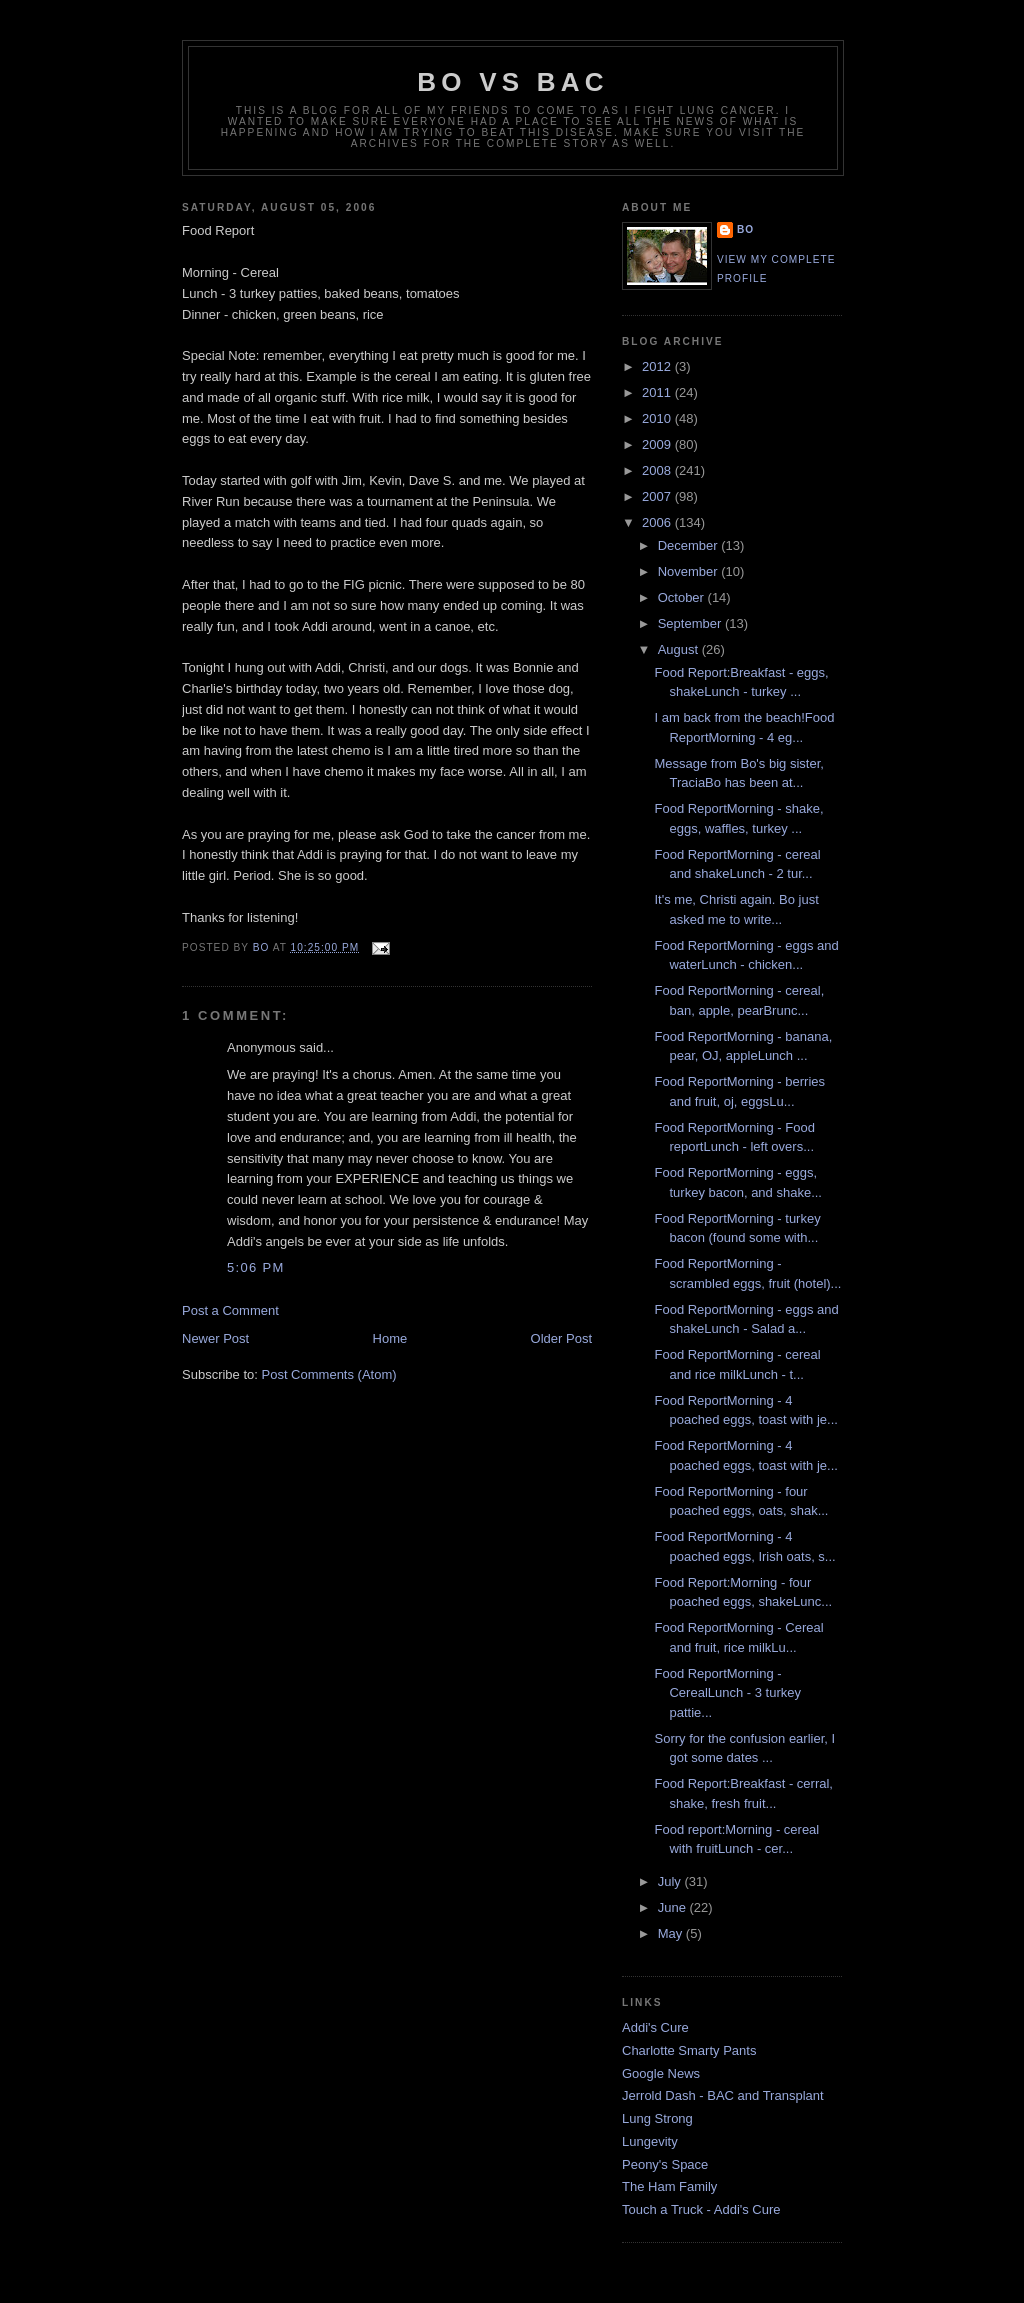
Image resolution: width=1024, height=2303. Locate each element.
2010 (658, 418)
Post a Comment (230, 1310)
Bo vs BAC (512, 82)
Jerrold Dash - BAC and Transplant (723, 2095)
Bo (745, 229)
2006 (658, 522)
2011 (658, 392)
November (690, 571)
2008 (658, 470)
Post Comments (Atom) (329, 1374)
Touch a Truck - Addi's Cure (701, 2209)
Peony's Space (665, 2164)
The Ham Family (669, 2186)
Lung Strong (657, 2118)
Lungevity (650, 2141)
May (672, 1933)
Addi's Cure (655, 2027)
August (680, 649)
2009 (658, 444)
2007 (658, 496)
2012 (658, 366)
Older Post (561, 1338)
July (671, 1881)
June (674, 1907)
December (690, 545)
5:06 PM (256, 1267)
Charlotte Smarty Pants (689, 2050)
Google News (661, 2073)
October (683, 597)
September (691, 623)
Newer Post (215, 1338)
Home (390, 1338)
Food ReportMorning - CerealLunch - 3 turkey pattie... (727, 1693)
